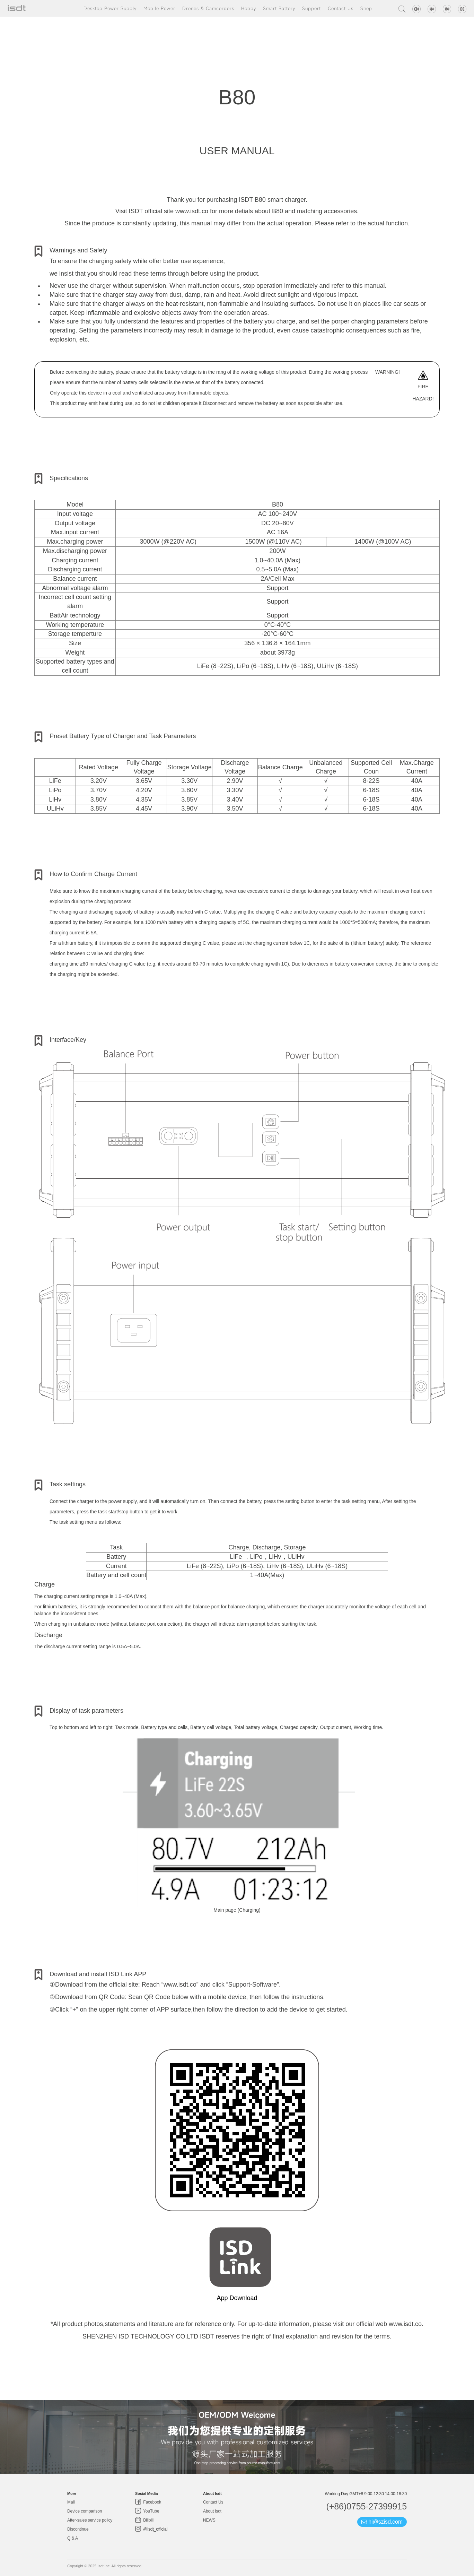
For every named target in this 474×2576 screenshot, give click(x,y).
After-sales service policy (89, 2520)
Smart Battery (279, 8)
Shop (366, 8)
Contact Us (340, 8)
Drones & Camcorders (208, 8)
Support (311, 8)
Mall (71, 2502)
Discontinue (78, 2529)
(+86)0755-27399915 (366, 2506)
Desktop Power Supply (110, 8)
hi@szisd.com (382, 2522)
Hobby (248, 8)
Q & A (72, 2538)
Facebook (151, 2502)
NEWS (209, 2520)
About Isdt (212, 2511)
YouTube (150, 2511)
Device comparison (84, 2511)
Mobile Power (159, 8)
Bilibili (147, 2520)
